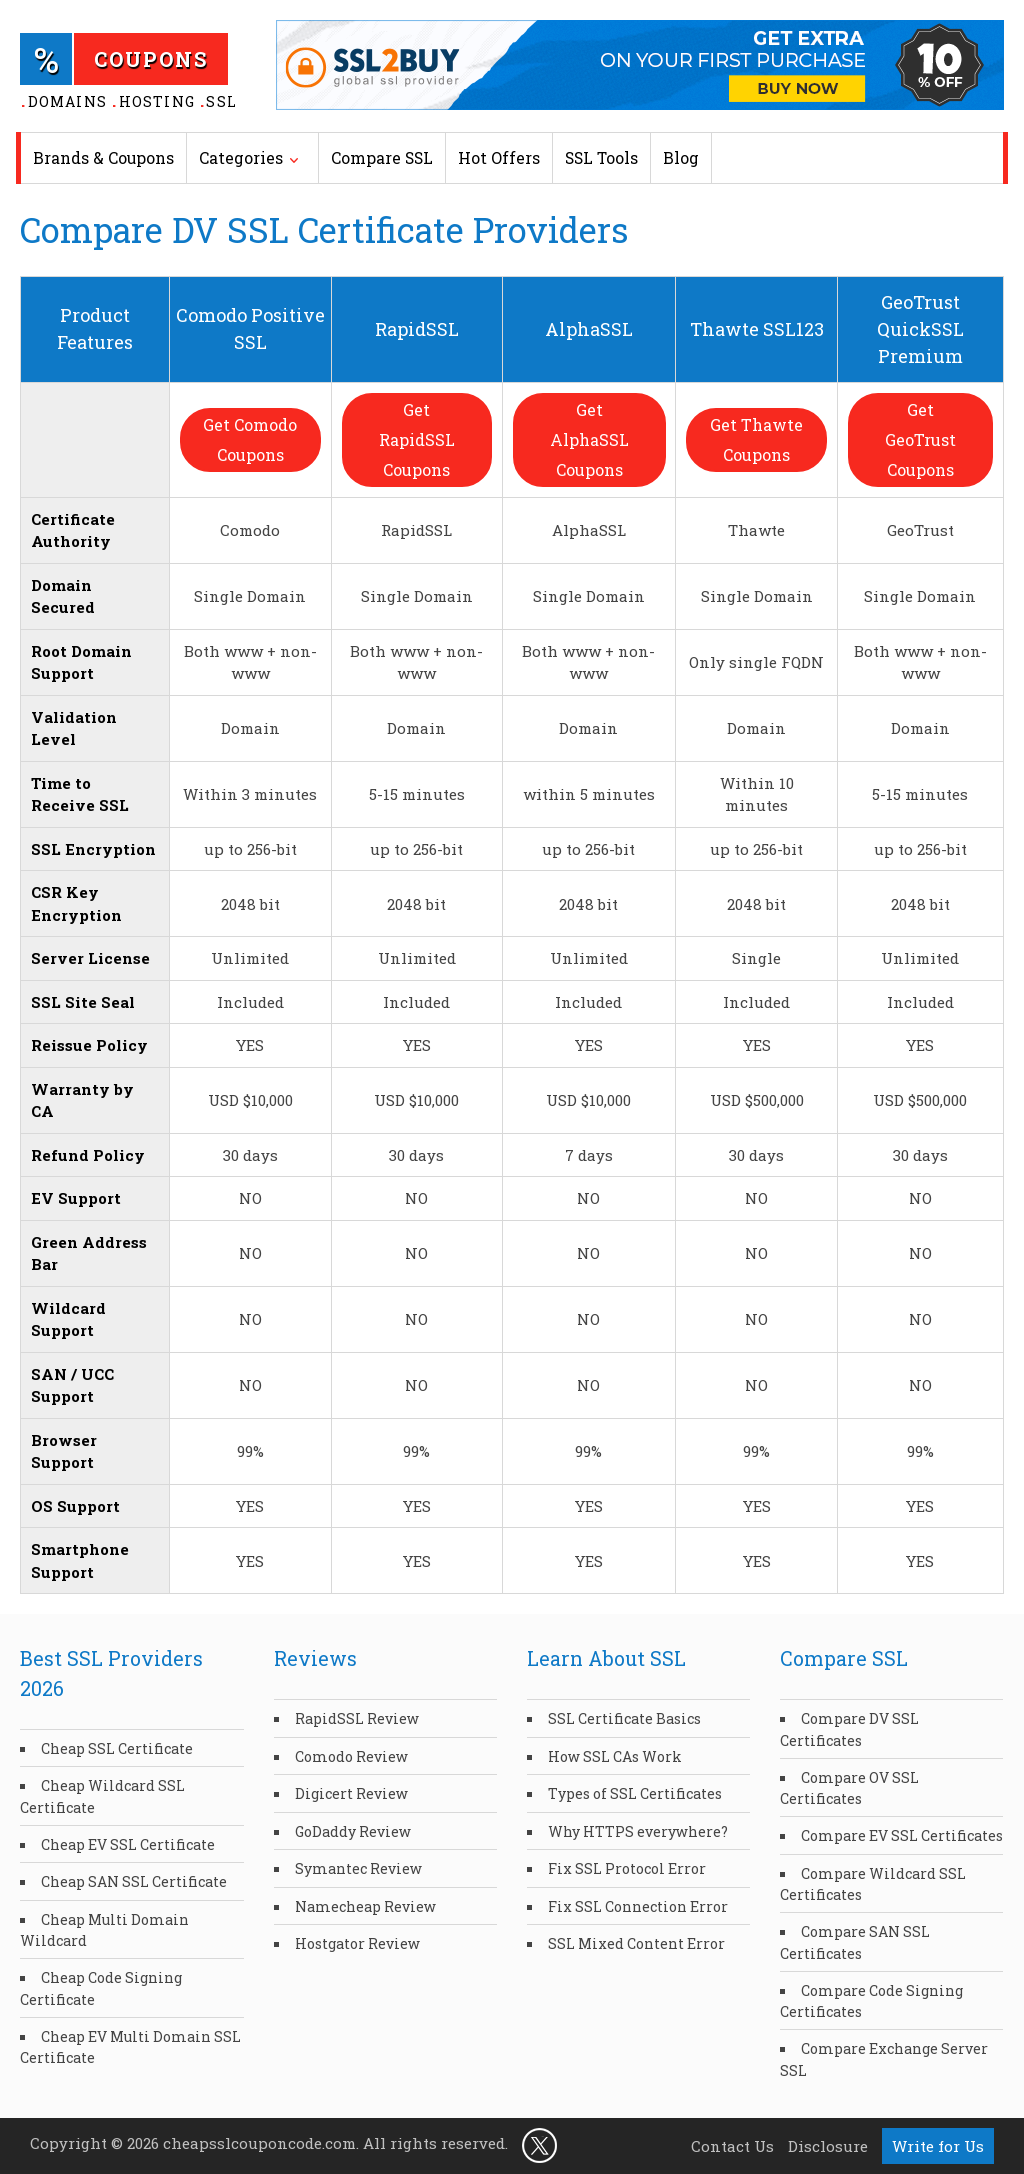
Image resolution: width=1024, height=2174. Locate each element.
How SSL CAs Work (615, 1756)
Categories (241, 157)
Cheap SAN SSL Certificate (134, 1881)
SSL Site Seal (83, 1002)
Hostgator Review (357, 1943)
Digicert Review (351, 1793)
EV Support (76, 1198)
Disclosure (828, 2146)
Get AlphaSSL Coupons (588, 439)
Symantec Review (358, 1868)
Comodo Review (351, 1756)
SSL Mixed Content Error (636, 1943)
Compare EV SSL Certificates (902, 1835)
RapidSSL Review (357, 1718)
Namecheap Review (365, 1906)
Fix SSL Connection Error (638, 1906)
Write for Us (938, 2146)
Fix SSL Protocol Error (627, 1868)
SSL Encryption (93, 849)
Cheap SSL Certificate (117, 1748)
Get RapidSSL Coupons (417, 439)
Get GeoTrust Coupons (920, 439)
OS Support (75, 1506)
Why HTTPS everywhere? (638, 1831)
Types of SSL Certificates (635, 1793)
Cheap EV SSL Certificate (128, 1844)
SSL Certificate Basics (624, 1718)
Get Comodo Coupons (250, 439)
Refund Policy (88, 1155)
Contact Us (732, 2146)
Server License (90, 958)
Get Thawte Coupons (756, 439)
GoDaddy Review (353, 1831)
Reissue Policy (89, 1045)
